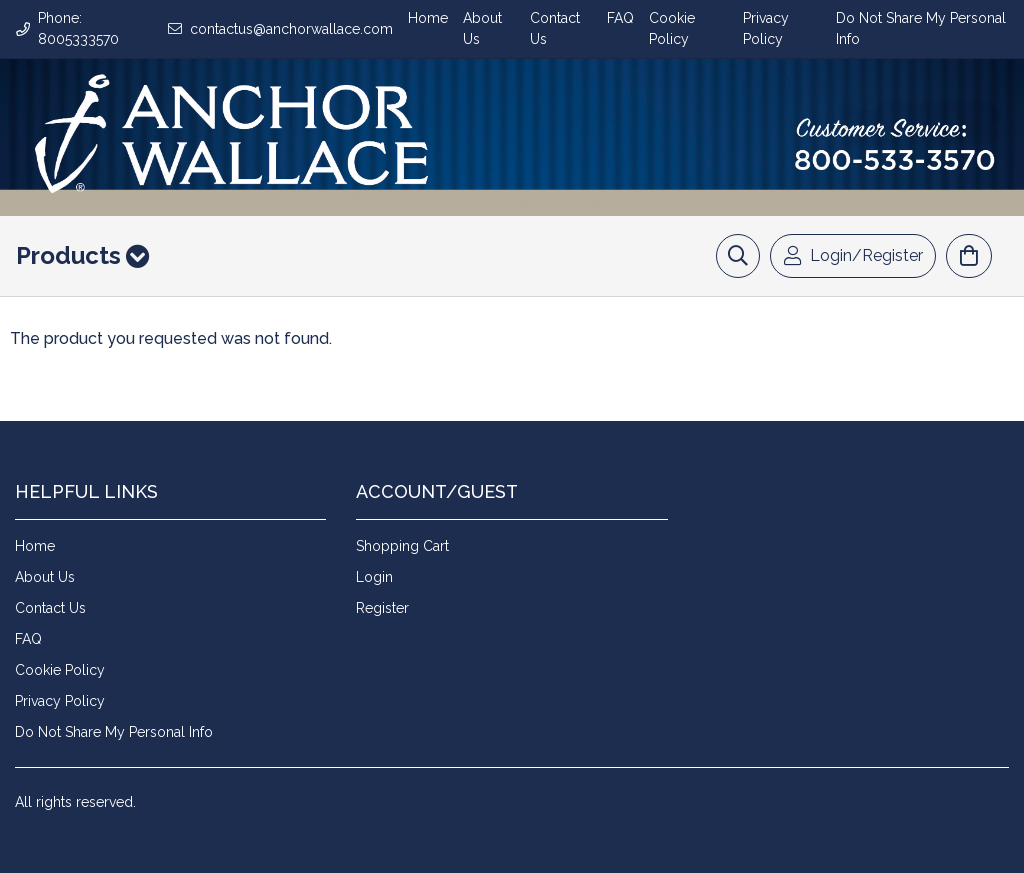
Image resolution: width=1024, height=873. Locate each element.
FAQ (620, 18)
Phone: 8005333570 (78, 28)
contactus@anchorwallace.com (291, 29)
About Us (45, 577)
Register (382, 608)
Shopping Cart (402, 546)
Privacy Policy (60, 701)
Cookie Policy (60, 670)
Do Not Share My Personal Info (114, 732)
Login (374, 577)
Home (428, 18)
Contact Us (50, 608)
